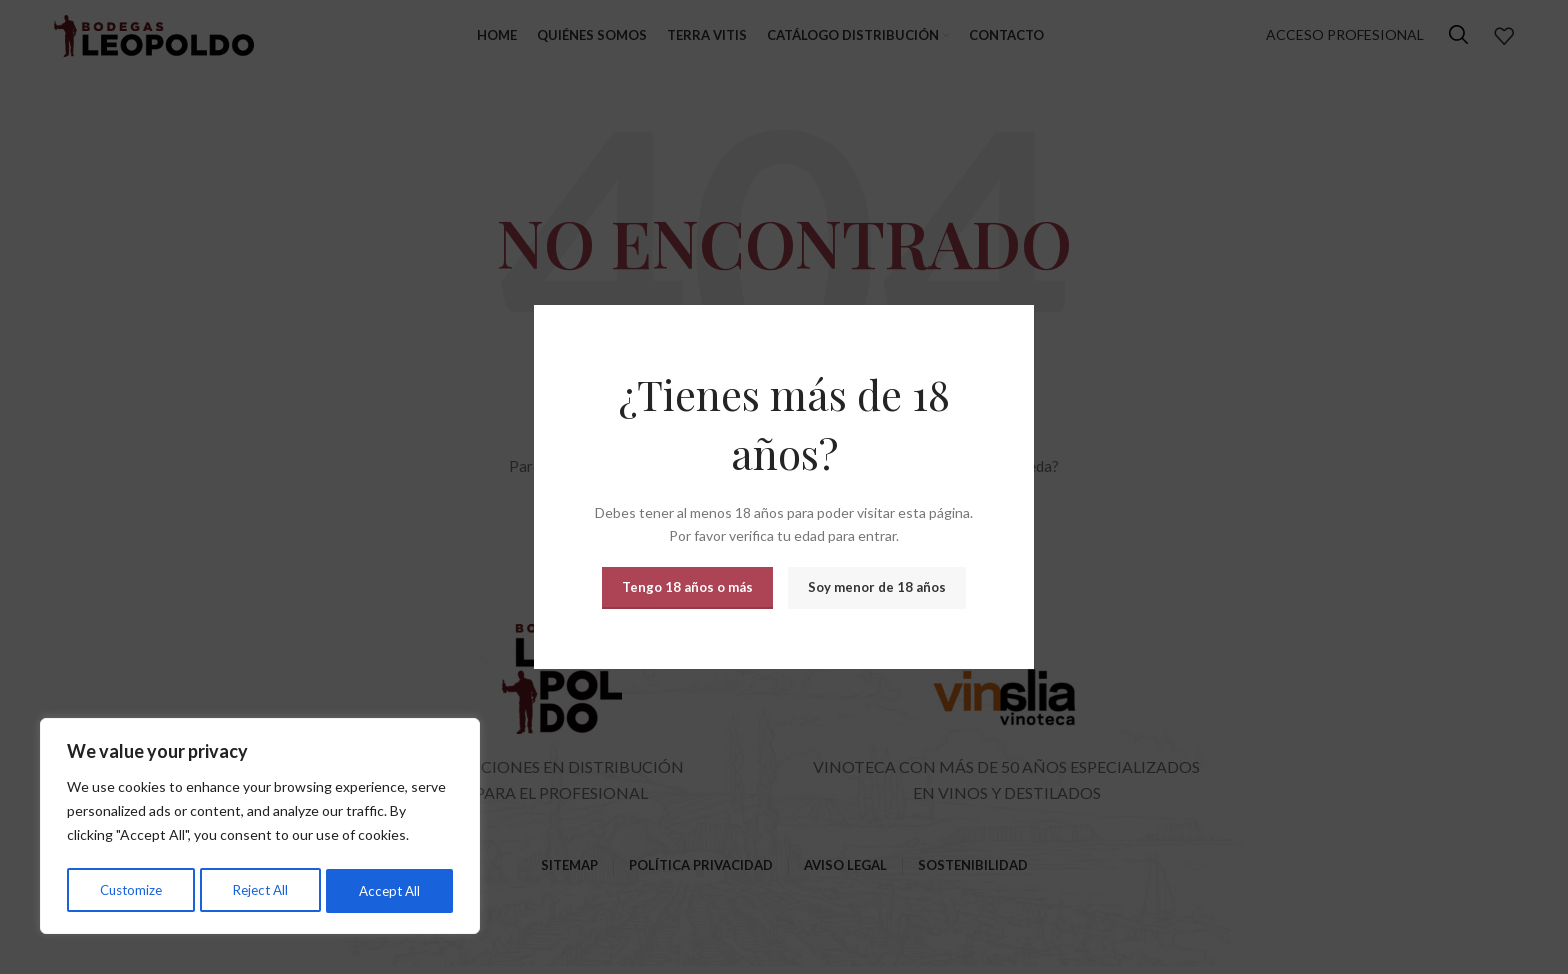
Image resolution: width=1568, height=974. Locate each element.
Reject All (261, 890)
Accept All (390, 890)
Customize (130, 890)
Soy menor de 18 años (877, 587)
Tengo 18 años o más (687, 587)
